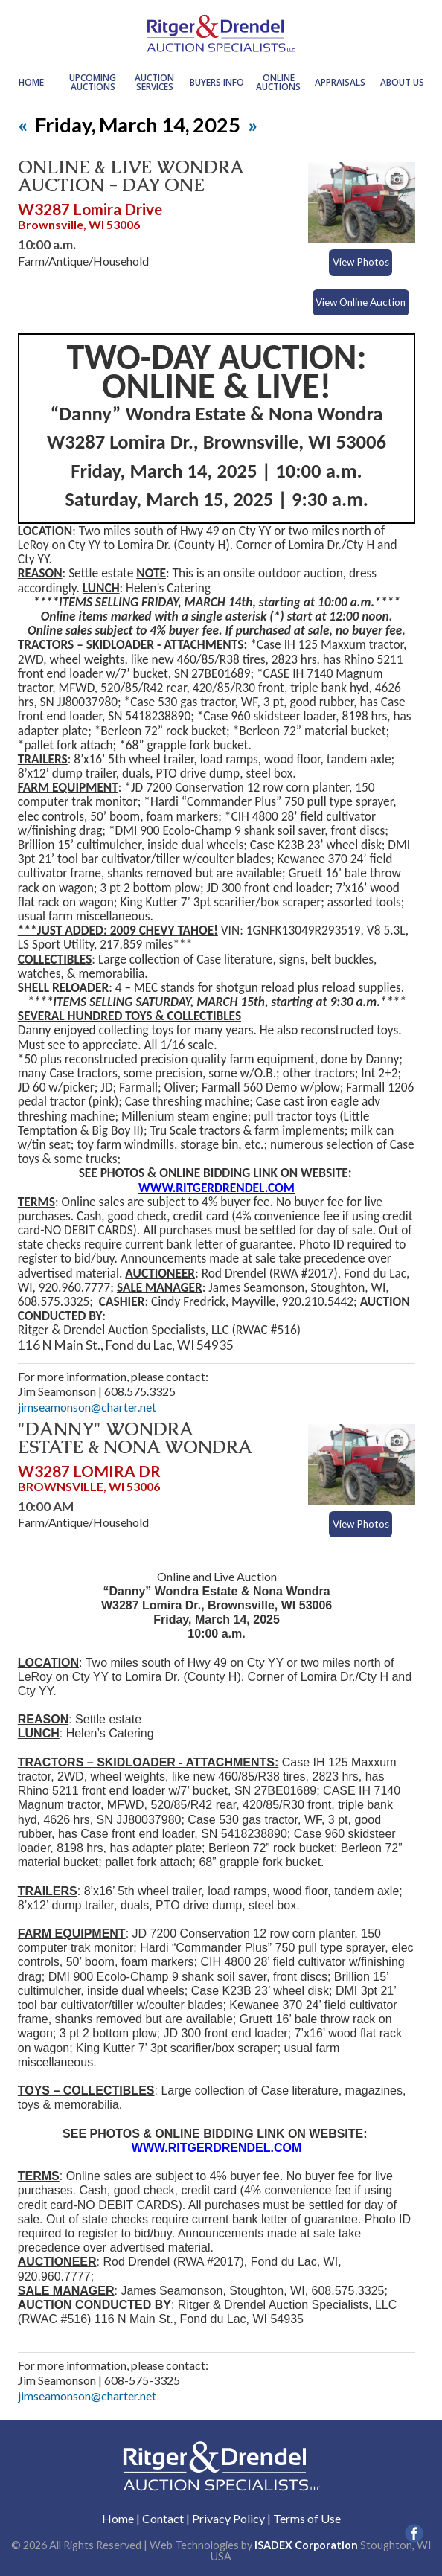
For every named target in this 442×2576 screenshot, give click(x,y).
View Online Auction (361, 302)
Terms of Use (307, 2518)
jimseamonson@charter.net (87, 1407)
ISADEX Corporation (306, 2545)
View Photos (361, 262)
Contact (163, 2518)
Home (118, 2518)
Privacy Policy (228, 2518)
